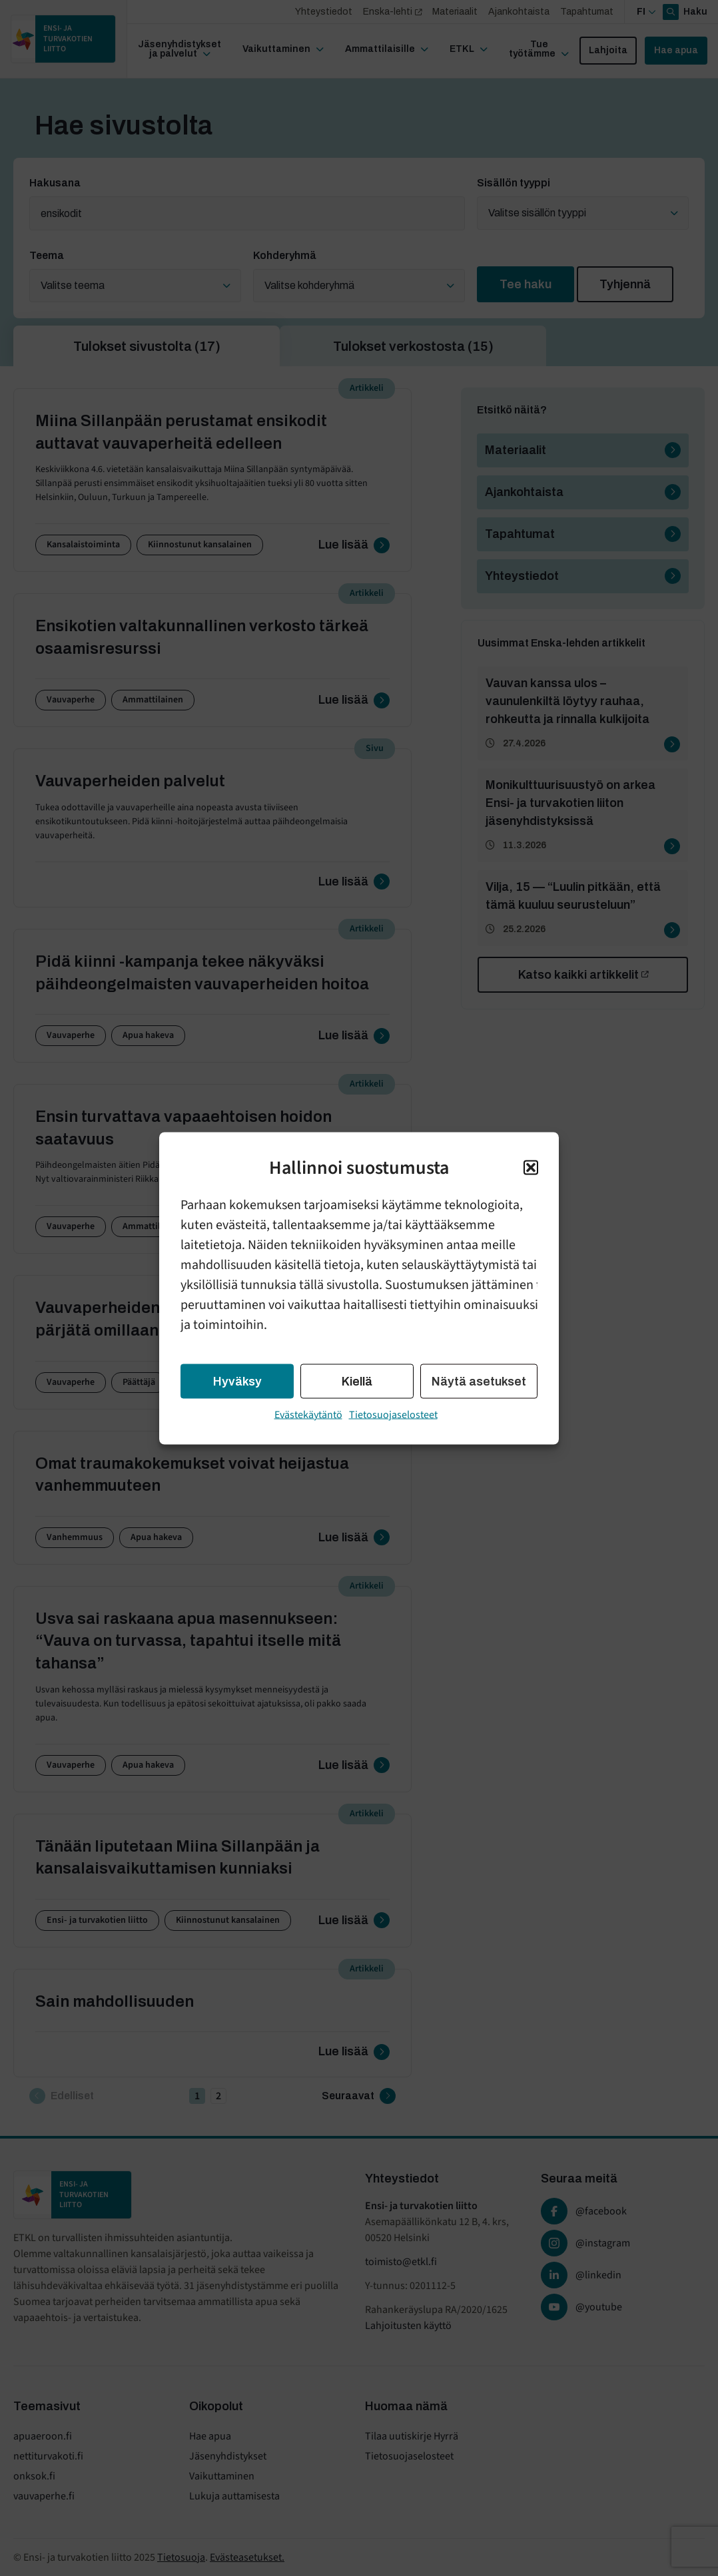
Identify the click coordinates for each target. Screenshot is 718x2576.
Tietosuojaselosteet (393, 1414)
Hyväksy (237, 1381)
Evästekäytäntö (308, 1414)
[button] (531, 1167)
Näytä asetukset (479, 1381)
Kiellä (357, 1381)
